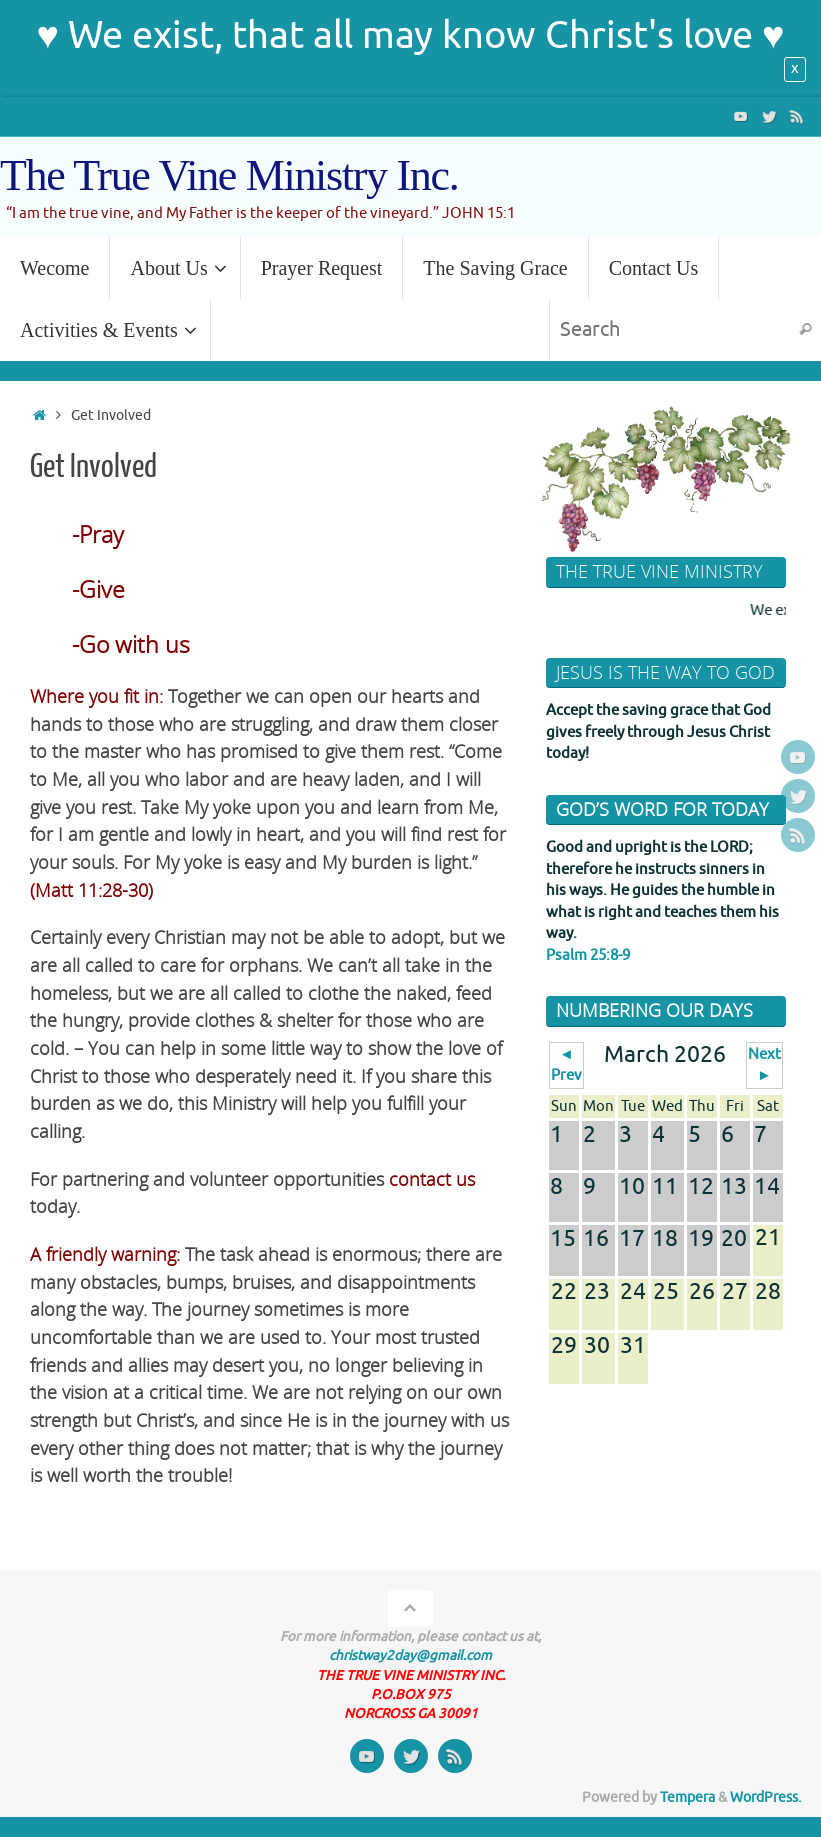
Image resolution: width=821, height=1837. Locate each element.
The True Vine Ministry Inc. (229, 176)
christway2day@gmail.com (410, 1655)
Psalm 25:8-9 (588, 955)
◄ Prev (566, 1065)
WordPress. (765, 1797)
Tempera (687, 1797)
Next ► (764, 1065)
